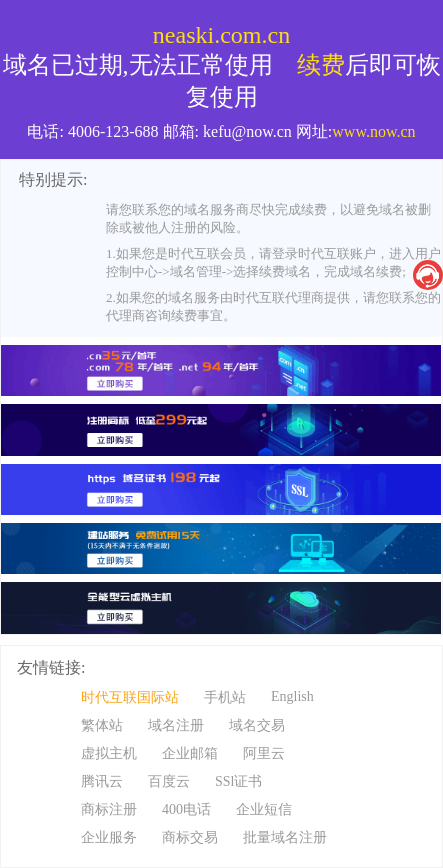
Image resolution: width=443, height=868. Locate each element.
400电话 (186, 809)
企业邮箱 (190, 753)
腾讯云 (102, 781)
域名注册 (176, 725)
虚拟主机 (109, 753)
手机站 (225, 697)
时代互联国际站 (130, 697)
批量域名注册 (285, 837)
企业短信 (264, 809)
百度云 (169, 781)
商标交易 (190, 837)
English (292, 696)
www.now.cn (373, 131)
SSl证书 (238, 781)
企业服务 (109, 837)
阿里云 (264, 753)
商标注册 (109, 809)
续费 (321, 65)
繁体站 (102, 725)
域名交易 (257, 725)
